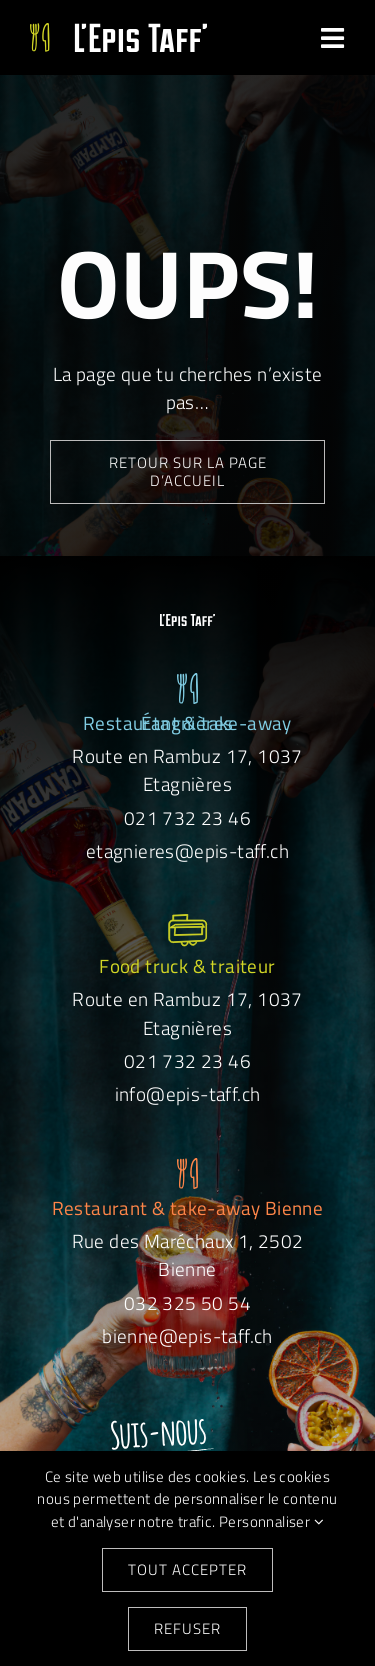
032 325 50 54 (187, 1302)
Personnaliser (271, 1521)
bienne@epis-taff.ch (187, 1335)
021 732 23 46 (187, 817)
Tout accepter (187, 1569)
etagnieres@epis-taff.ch (187, 850)
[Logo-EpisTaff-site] (118, 32)
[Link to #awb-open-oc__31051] (333, 38)
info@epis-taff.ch (188, 1093)
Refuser (187, 1628)
